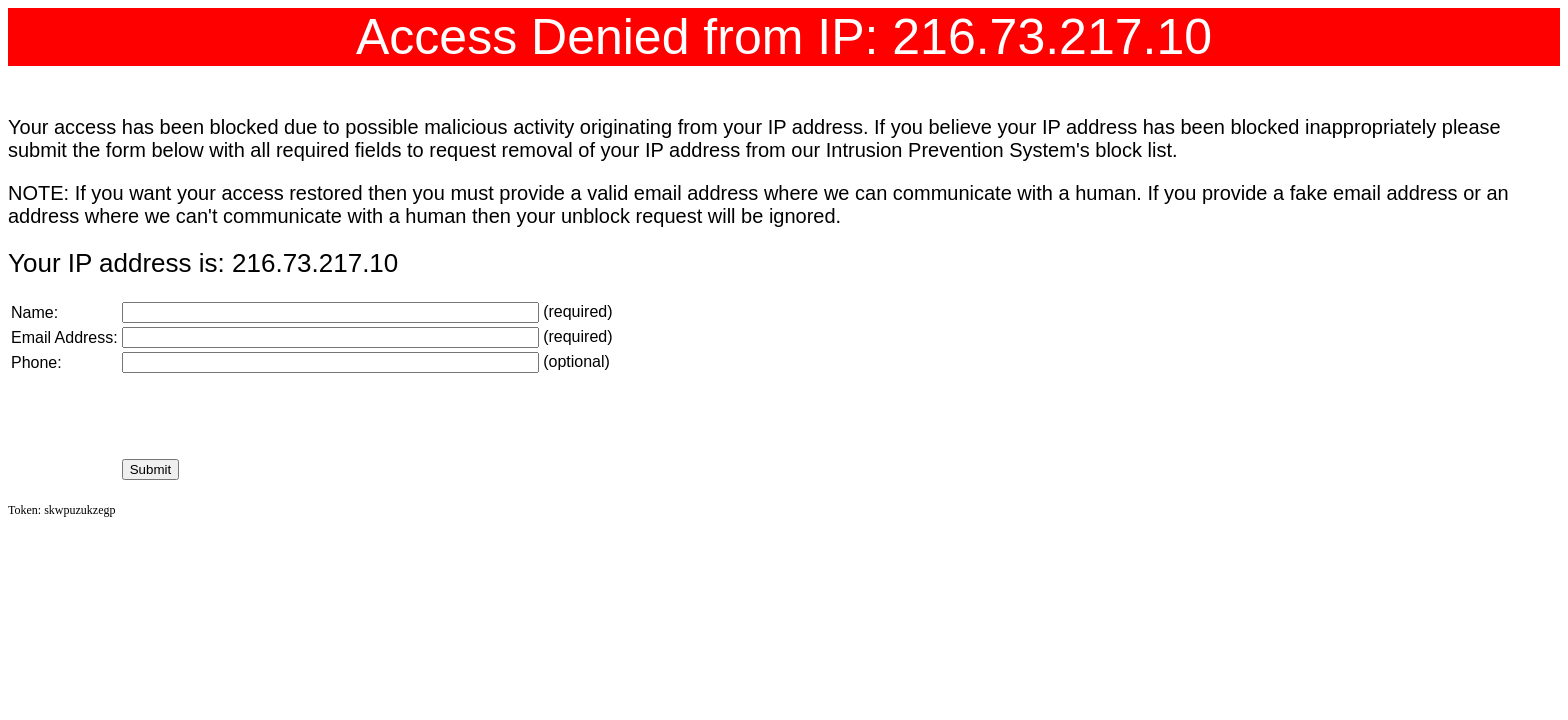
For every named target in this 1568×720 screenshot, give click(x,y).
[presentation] (274, 416)
